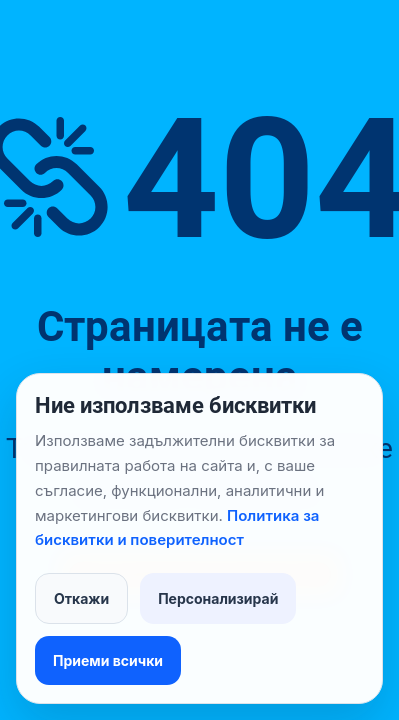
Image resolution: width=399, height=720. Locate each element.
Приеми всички (108, 660)
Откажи (81, 598)
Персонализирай (218, 598)
